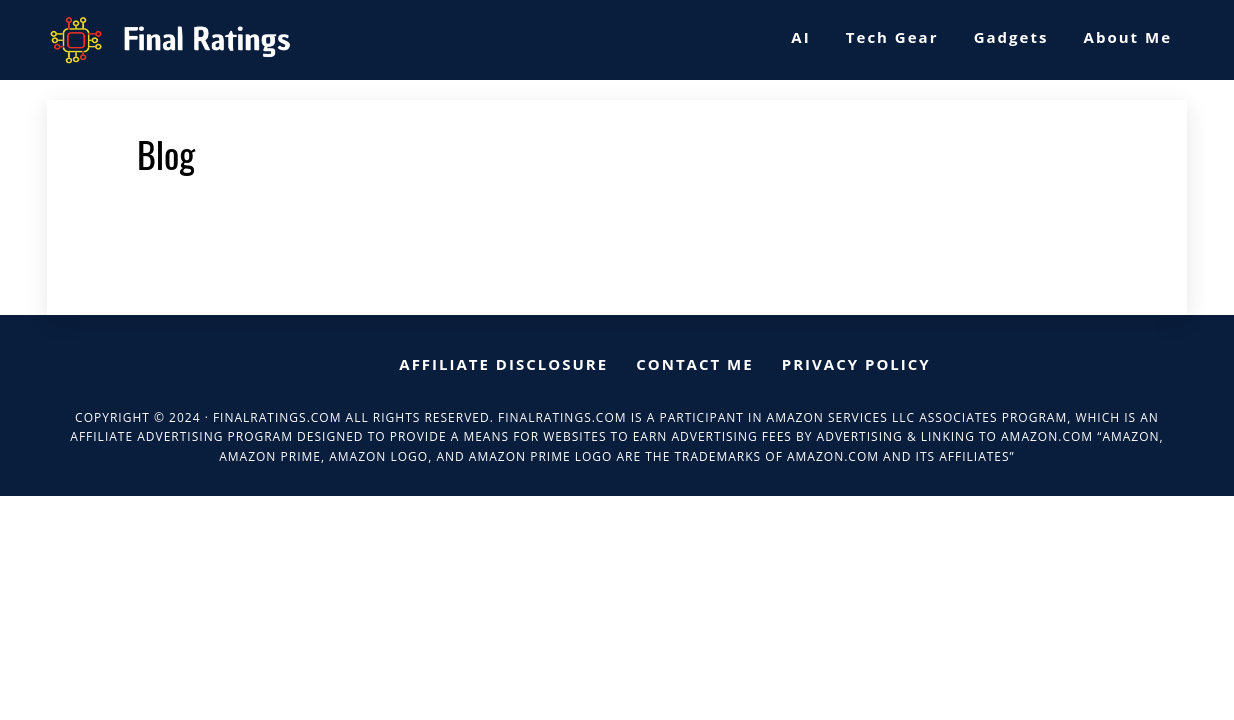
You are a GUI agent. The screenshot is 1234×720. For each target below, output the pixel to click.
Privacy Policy (856, 364)
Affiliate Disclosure (503, 364)
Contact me (694, 364)
